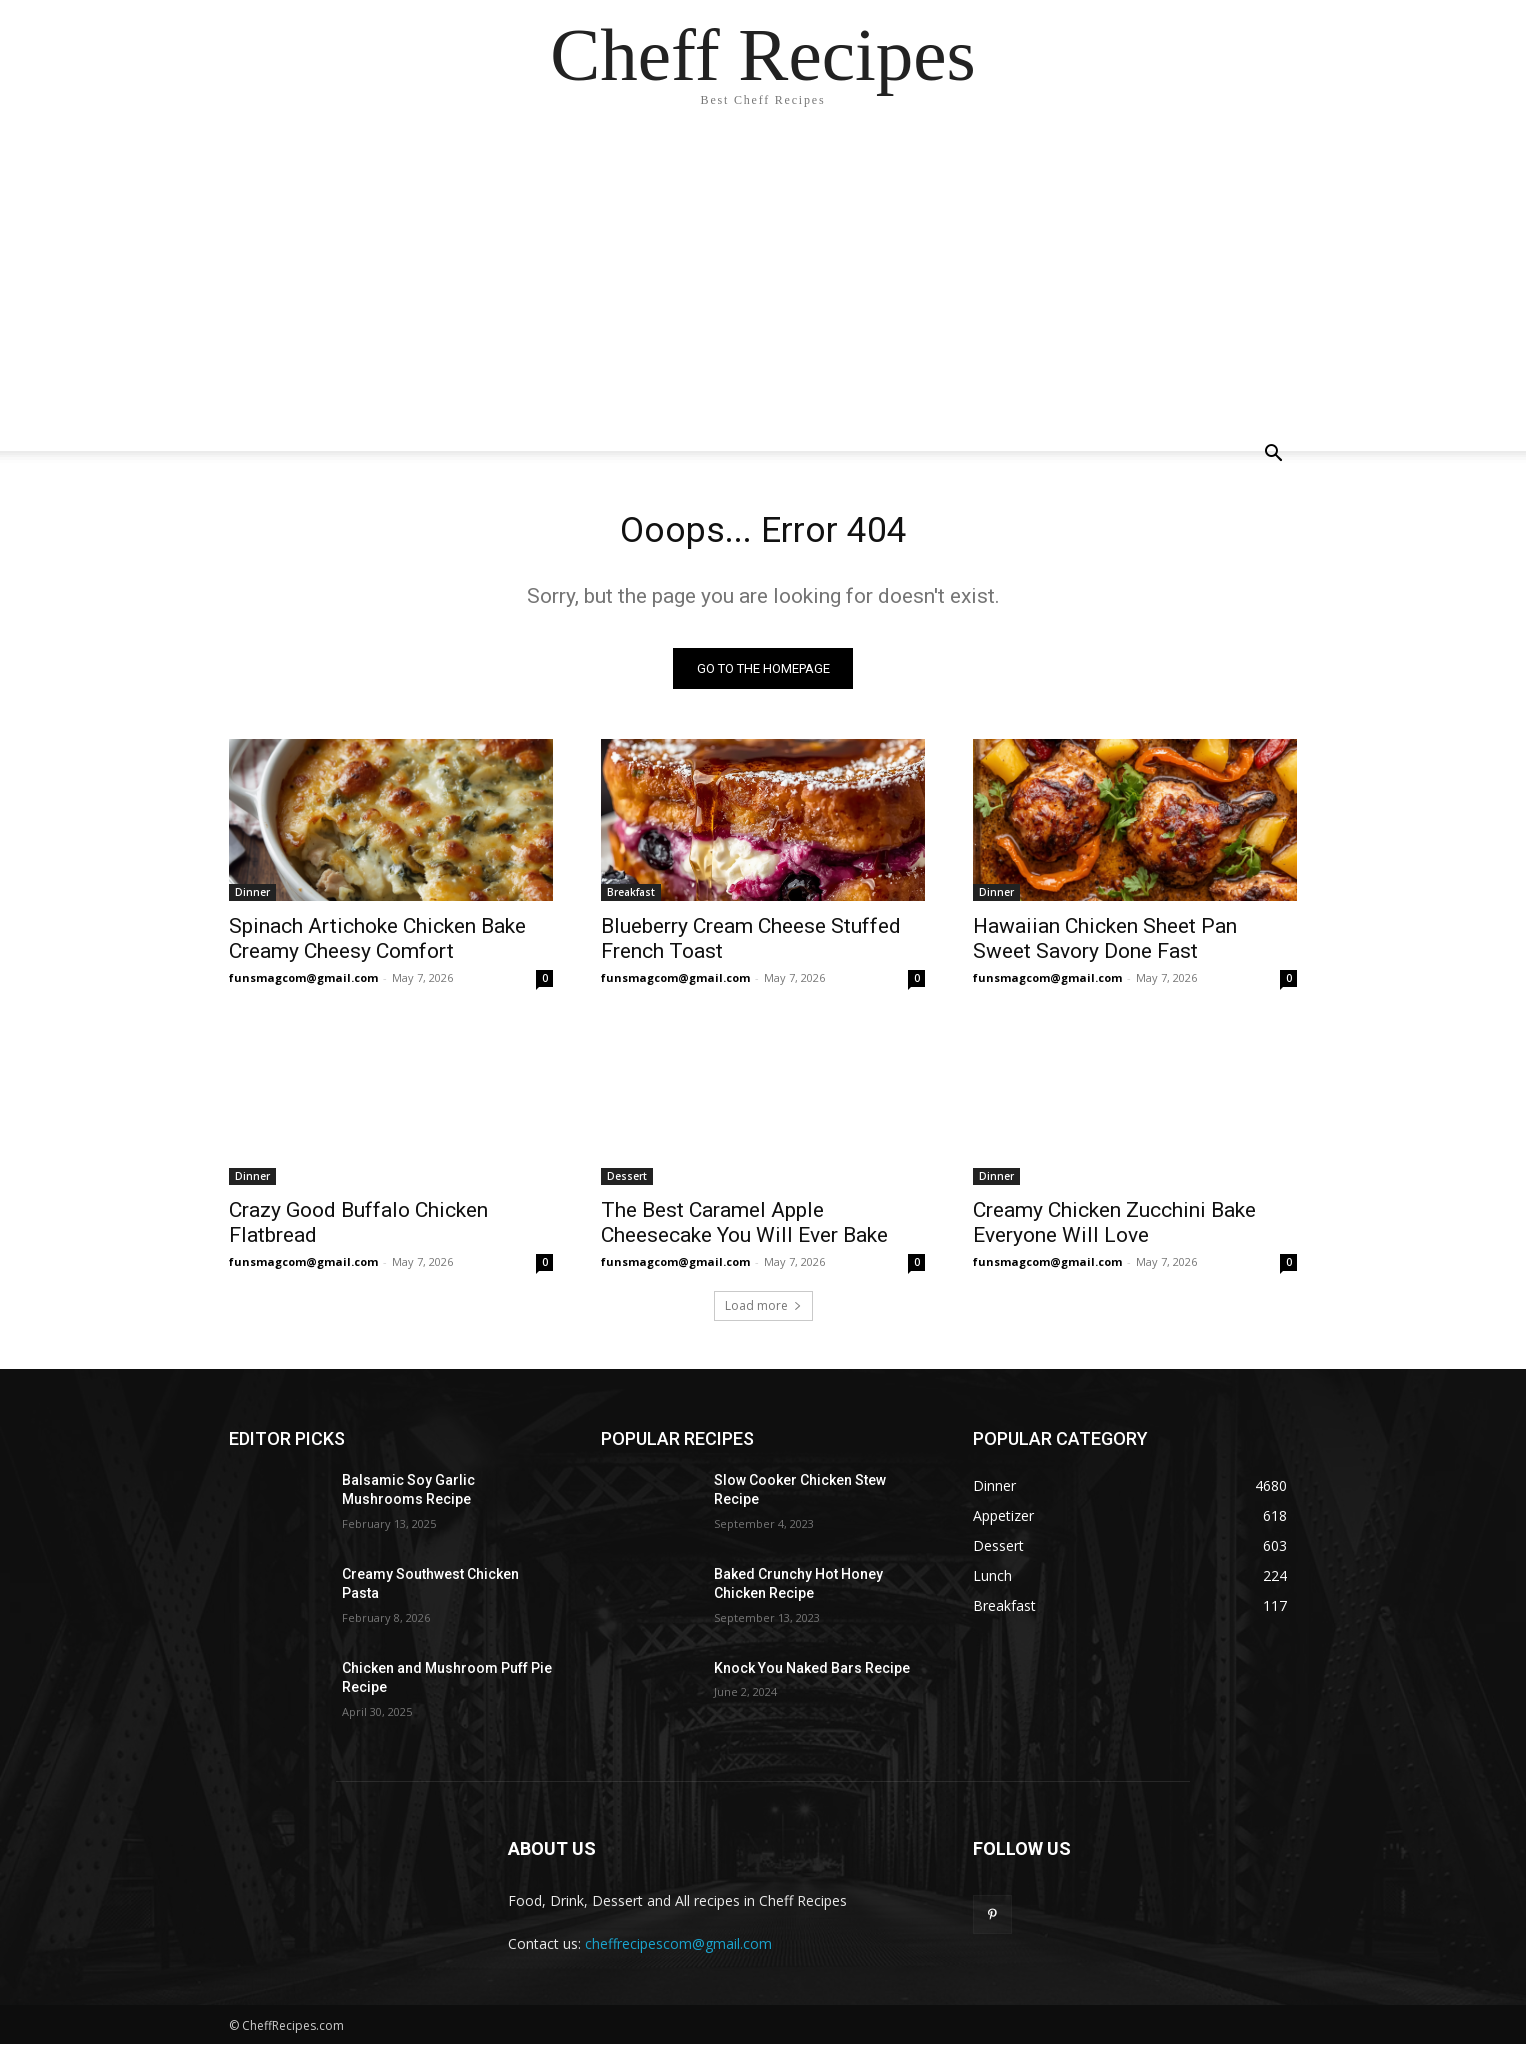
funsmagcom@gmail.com (303, 983)
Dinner (252, 898)
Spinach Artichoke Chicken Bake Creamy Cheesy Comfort (377, 944)
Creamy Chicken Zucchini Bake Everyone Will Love (1114, 1228)
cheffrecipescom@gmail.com (678, 1950)
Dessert (627, 1182)
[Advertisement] (763, 280)
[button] (1273, 455)
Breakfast (631, 898)
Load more (763, 1311)
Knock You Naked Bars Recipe (812, 1674)
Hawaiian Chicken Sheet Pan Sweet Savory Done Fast (1105, 944)
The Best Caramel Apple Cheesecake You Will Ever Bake (744, 1228)
